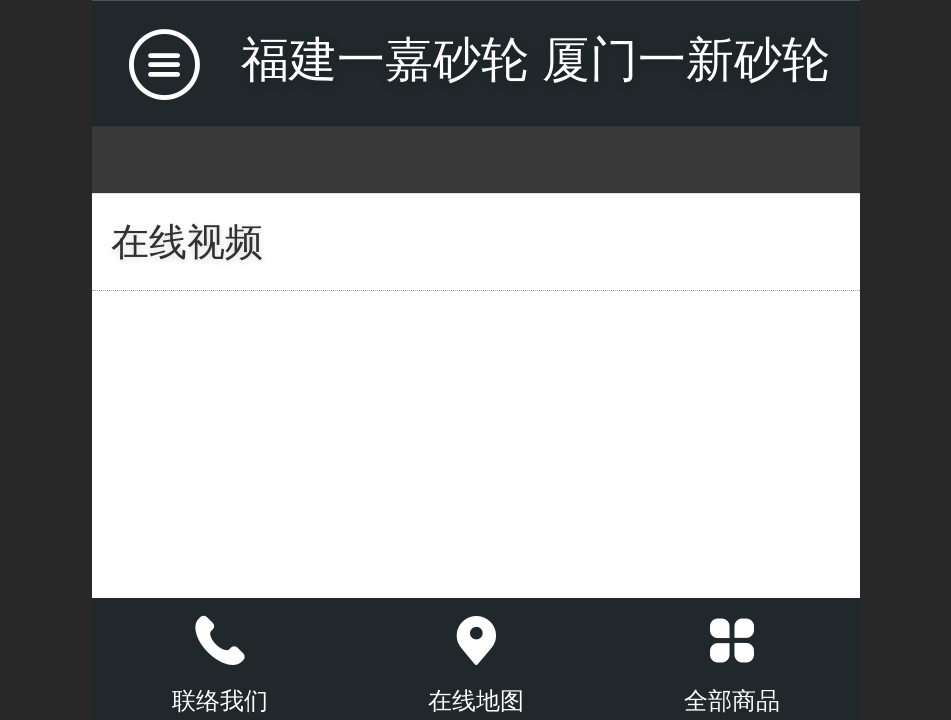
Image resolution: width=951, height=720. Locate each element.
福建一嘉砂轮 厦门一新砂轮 (535, 59)
